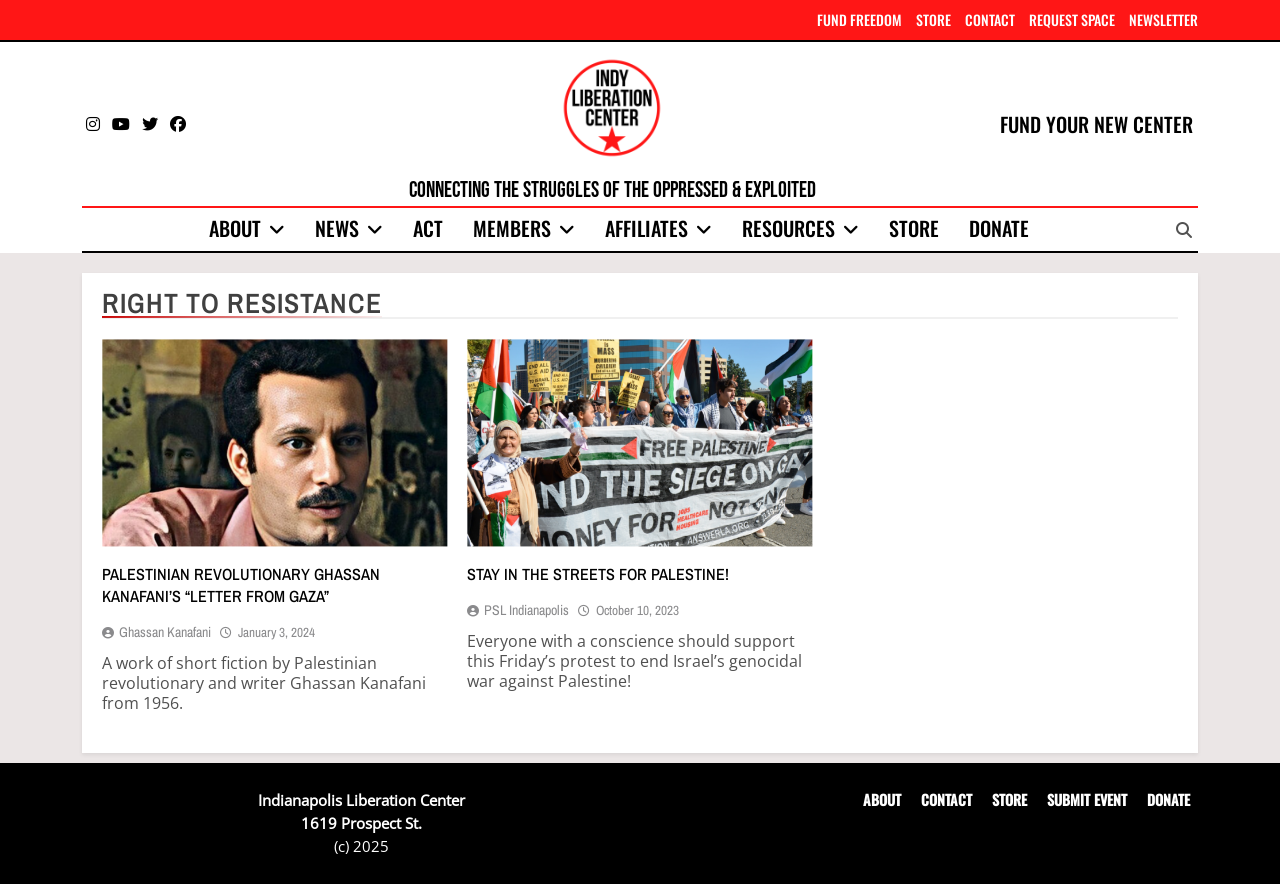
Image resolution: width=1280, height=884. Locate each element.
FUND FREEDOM (859, 19)
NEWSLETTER (1163, 19)
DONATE (1168, 799)
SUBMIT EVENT (1087, 799)
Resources (788, 228)
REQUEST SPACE (1072, 19)
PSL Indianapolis (526, 610)
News (337, 228)
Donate (999, 228)
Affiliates (646, 228)
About (235, 228)
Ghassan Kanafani (165, 632)
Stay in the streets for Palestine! (598, 574)
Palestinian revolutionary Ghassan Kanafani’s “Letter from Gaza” (241, 585)
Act (428, 228)
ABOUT (882, 799)
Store (914, 228)
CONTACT (990, 19)
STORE (933, 19)
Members (512, 228)
